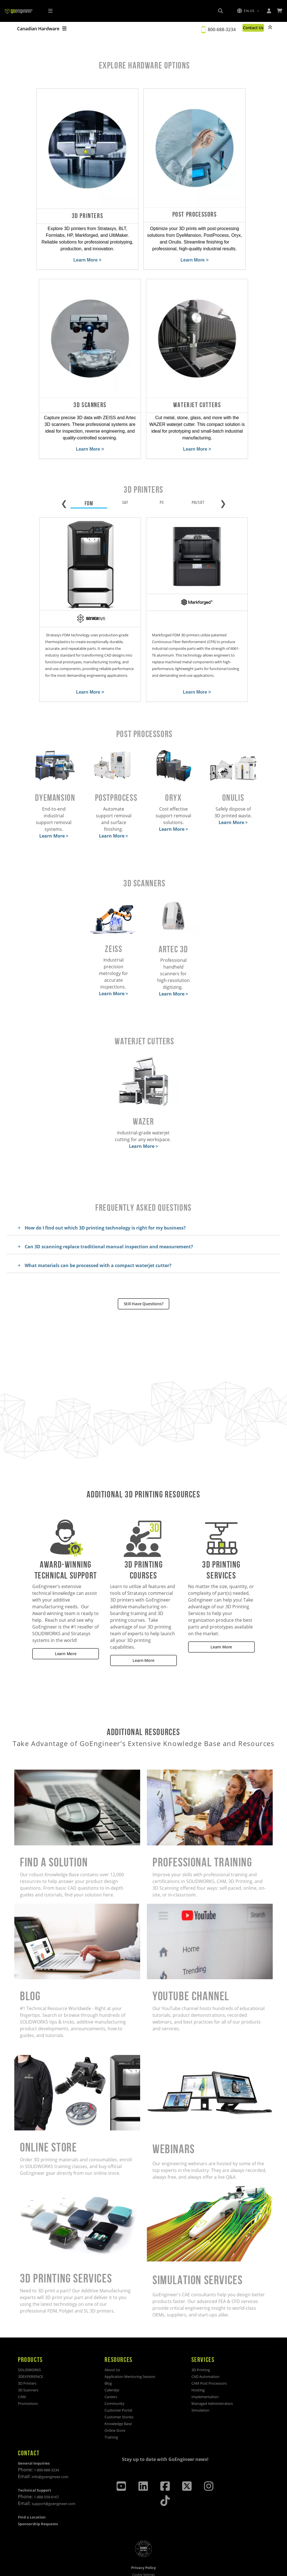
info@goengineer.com (50, 2449)
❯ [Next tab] (223, 478)
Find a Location (32, 2489)
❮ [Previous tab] (64, 478)
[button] (248, 11)
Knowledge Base (118, 2396)
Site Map (143, 2564)
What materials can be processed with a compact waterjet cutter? (98, 1238)
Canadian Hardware (41, 29)
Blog (108, 2355)
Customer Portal (118, 2382)
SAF (125, 477)
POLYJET (198, 477)
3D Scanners (28, 2362)
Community (114, 2375)
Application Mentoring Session (130, 2349)
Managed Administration (212, 2375)
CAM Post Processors (209, 2355)
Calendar (112, 2362)
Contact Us (252, 28)
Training (111, 2409)
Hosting (198, 2362)
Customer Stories (119, 2389)
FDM (89, 478)
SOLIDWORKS (29, 2342)
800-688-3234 (219, 29)
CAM (22, 2369)
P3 (162, 477)
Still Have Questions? (143, 1276)
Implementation (205, 2369)
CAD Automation (205, 2349)
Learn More (66, 1626)
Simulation (200, 2382)
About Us (112, 2342)
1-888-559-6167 (46, 2469)
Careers (111, 2369)
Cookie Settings (143, 2547)
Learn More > (51, 250)
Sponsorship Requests (38, 2496)
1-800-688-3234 (46, 2442)
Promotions (28, 2375)
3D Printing (200, 2342)
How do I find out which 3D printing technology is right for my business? (105, 1200)
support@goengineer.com (53, 2476)
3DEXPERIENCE (30, 2349)
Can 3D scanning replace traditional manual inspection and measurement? (109, 1219)
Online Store (115, 2402)
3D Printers (27, 2355)
